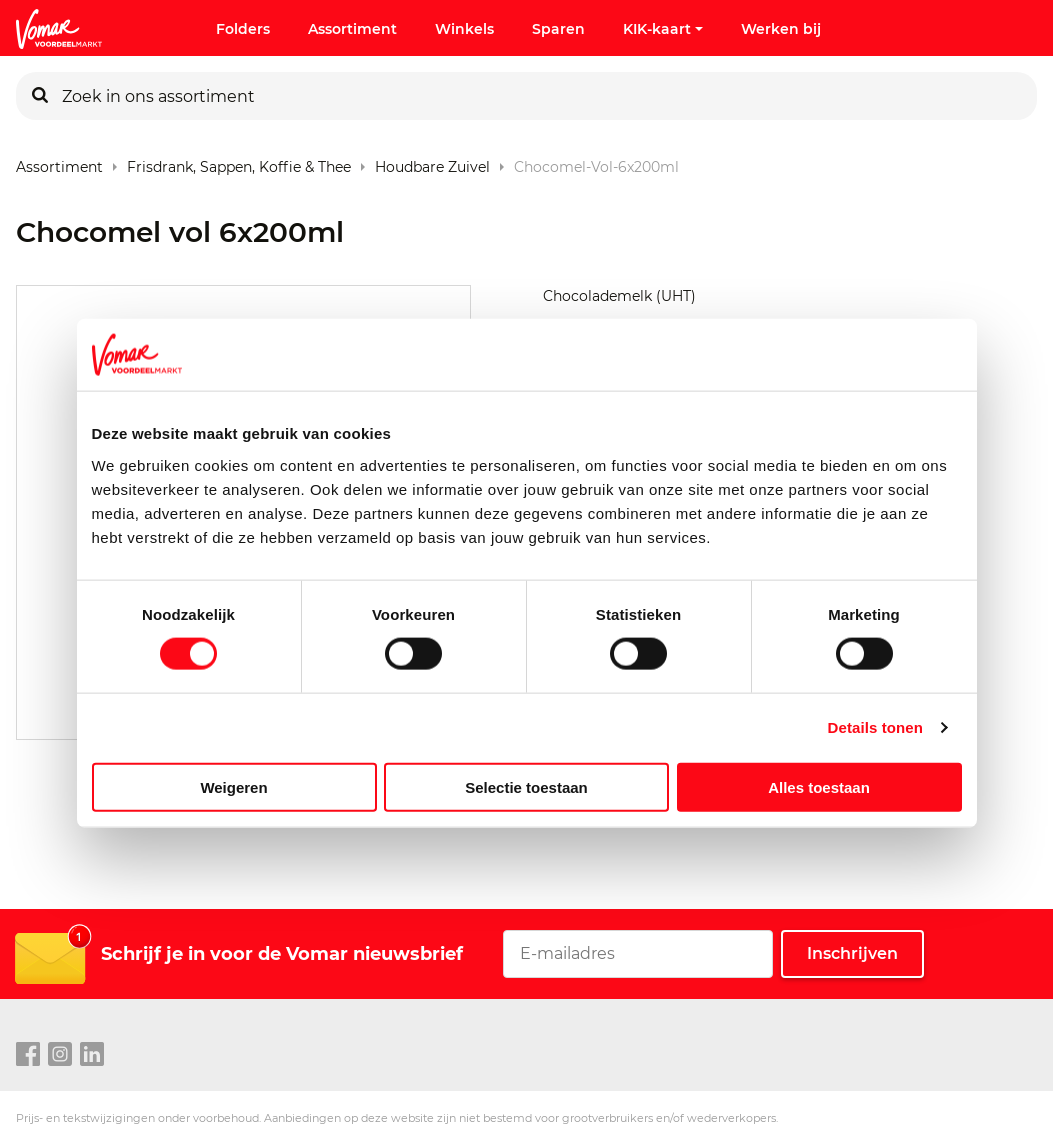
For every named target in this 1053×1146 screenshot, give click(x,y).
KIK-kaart (663, 29)
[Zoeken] (40, 96)
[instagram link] (60, 1055)
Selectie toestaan (526, 786)
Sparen (558, 29)
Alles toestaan (819, 786)
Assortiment (352, 29)
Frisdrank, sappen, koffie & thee (239, 162)
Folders (243, 29)
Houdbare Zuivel (432, 162)
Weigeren (233, 786)
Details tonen (875, 727)
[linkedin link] (92, 1055)
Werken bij (781, 29)
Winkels (464, 29)
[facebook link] (28, 1055)
